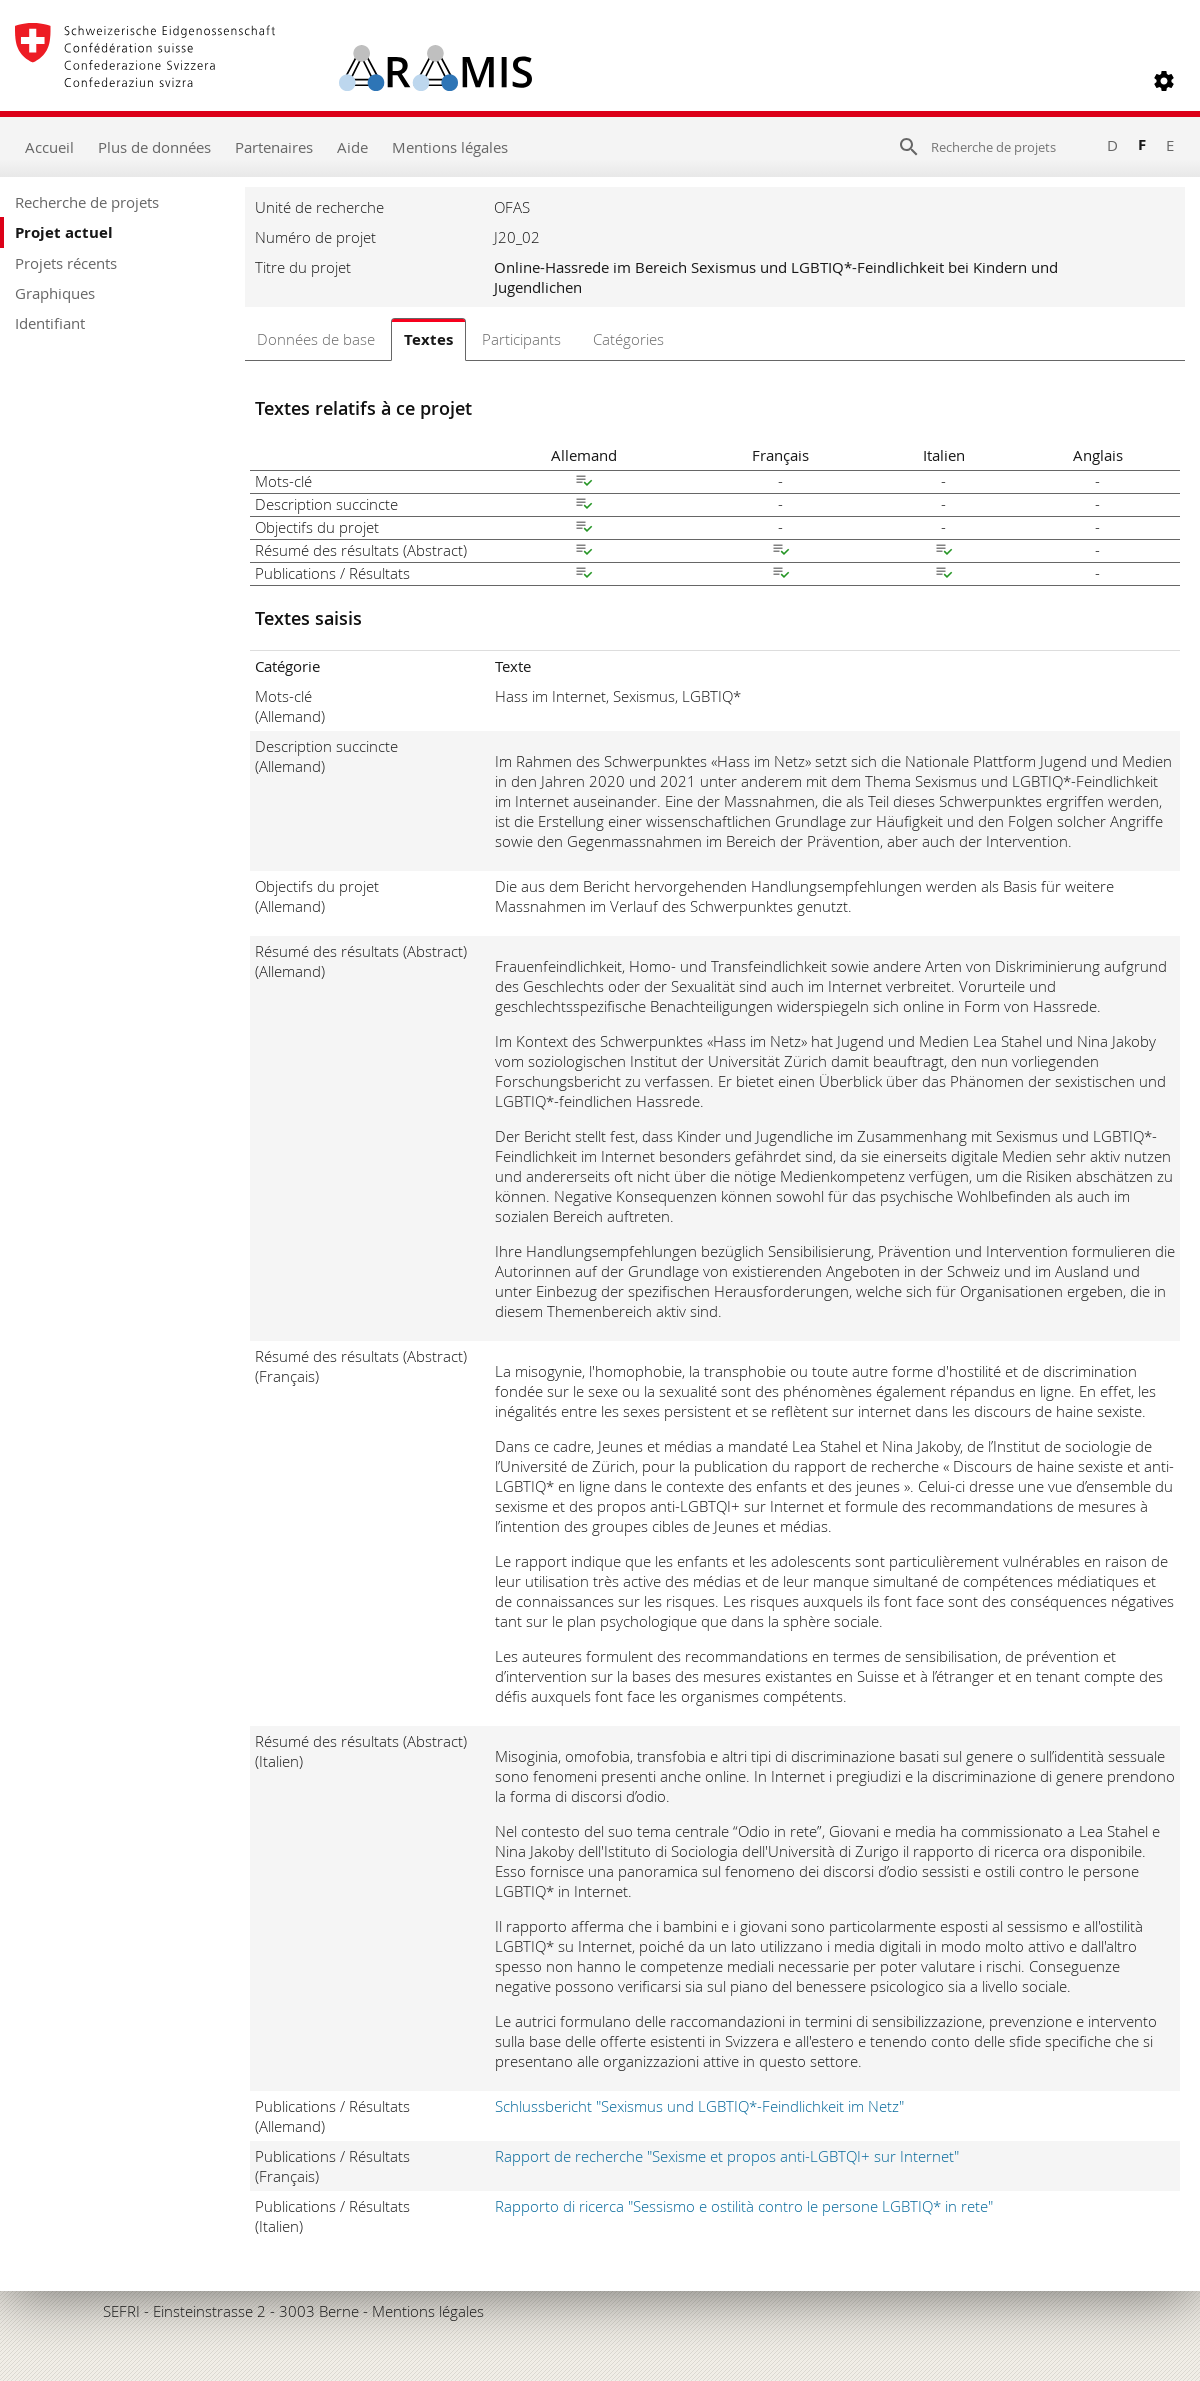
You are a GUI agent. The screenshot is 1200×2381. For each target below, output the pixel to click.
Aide (352, 147)
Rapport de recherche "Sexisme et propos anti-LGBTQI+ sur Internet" (727, 2156)
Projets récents (66, 263)
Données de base (316, 339)
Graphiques (55, 293)
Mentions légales (450, 147)
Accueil (49, 147)
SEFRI (121, 2311)
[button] (1164, 81)
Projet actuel (64, 232)
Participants (521, 339)
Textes (428, 339)
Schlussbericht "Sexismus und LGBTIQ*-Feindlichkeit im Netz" (699, 2106)
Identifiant (50, 323)
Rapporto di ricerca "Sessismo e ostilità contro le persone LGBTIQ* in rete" (744, 2206)
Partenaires (274, 147)
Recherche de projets (87, 202)
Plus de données (154, 147)
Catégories (628, 339)
